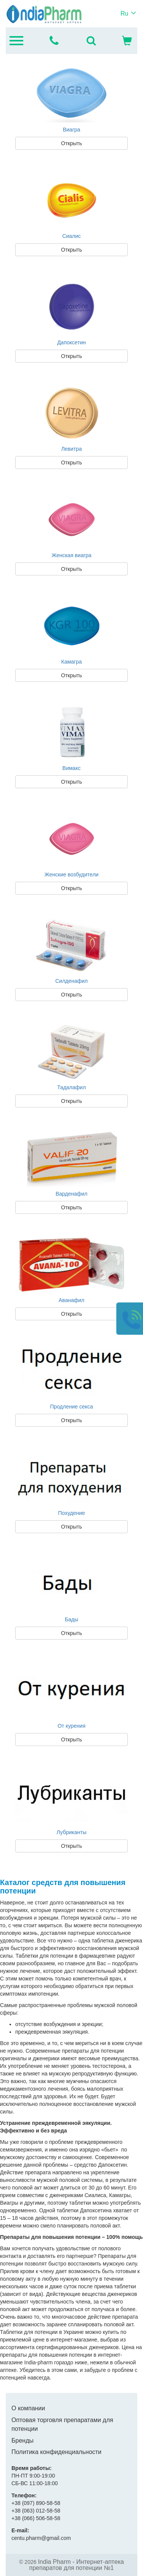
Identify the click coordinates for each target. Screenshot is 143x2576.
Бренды (22, 2440)
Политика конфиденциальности (56, 2452)
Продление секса (71, 1407)
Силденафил (71, 981)
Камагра (71, 662)
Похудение (71, 1513)
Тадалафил (71, 1087)
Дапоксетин (71, 342)
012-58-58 (35, 2511)
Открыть (71, 143)
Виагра (71, 130)
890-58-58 (35, 2503)
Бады (71, 1619)
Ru (124, 13)
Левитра (71, 449)
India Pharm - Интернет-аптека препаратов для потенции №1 (76, 2565)
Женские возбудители (72, 874)
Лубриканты (71, 1832)
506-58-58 (35, 2518)
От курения (71, 1726)
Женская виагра (71, 555)
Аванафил (71, 1300)
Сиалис (71, 236)
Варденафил (72, 1194)
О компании (28, 2408)
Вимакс (72, 768)
